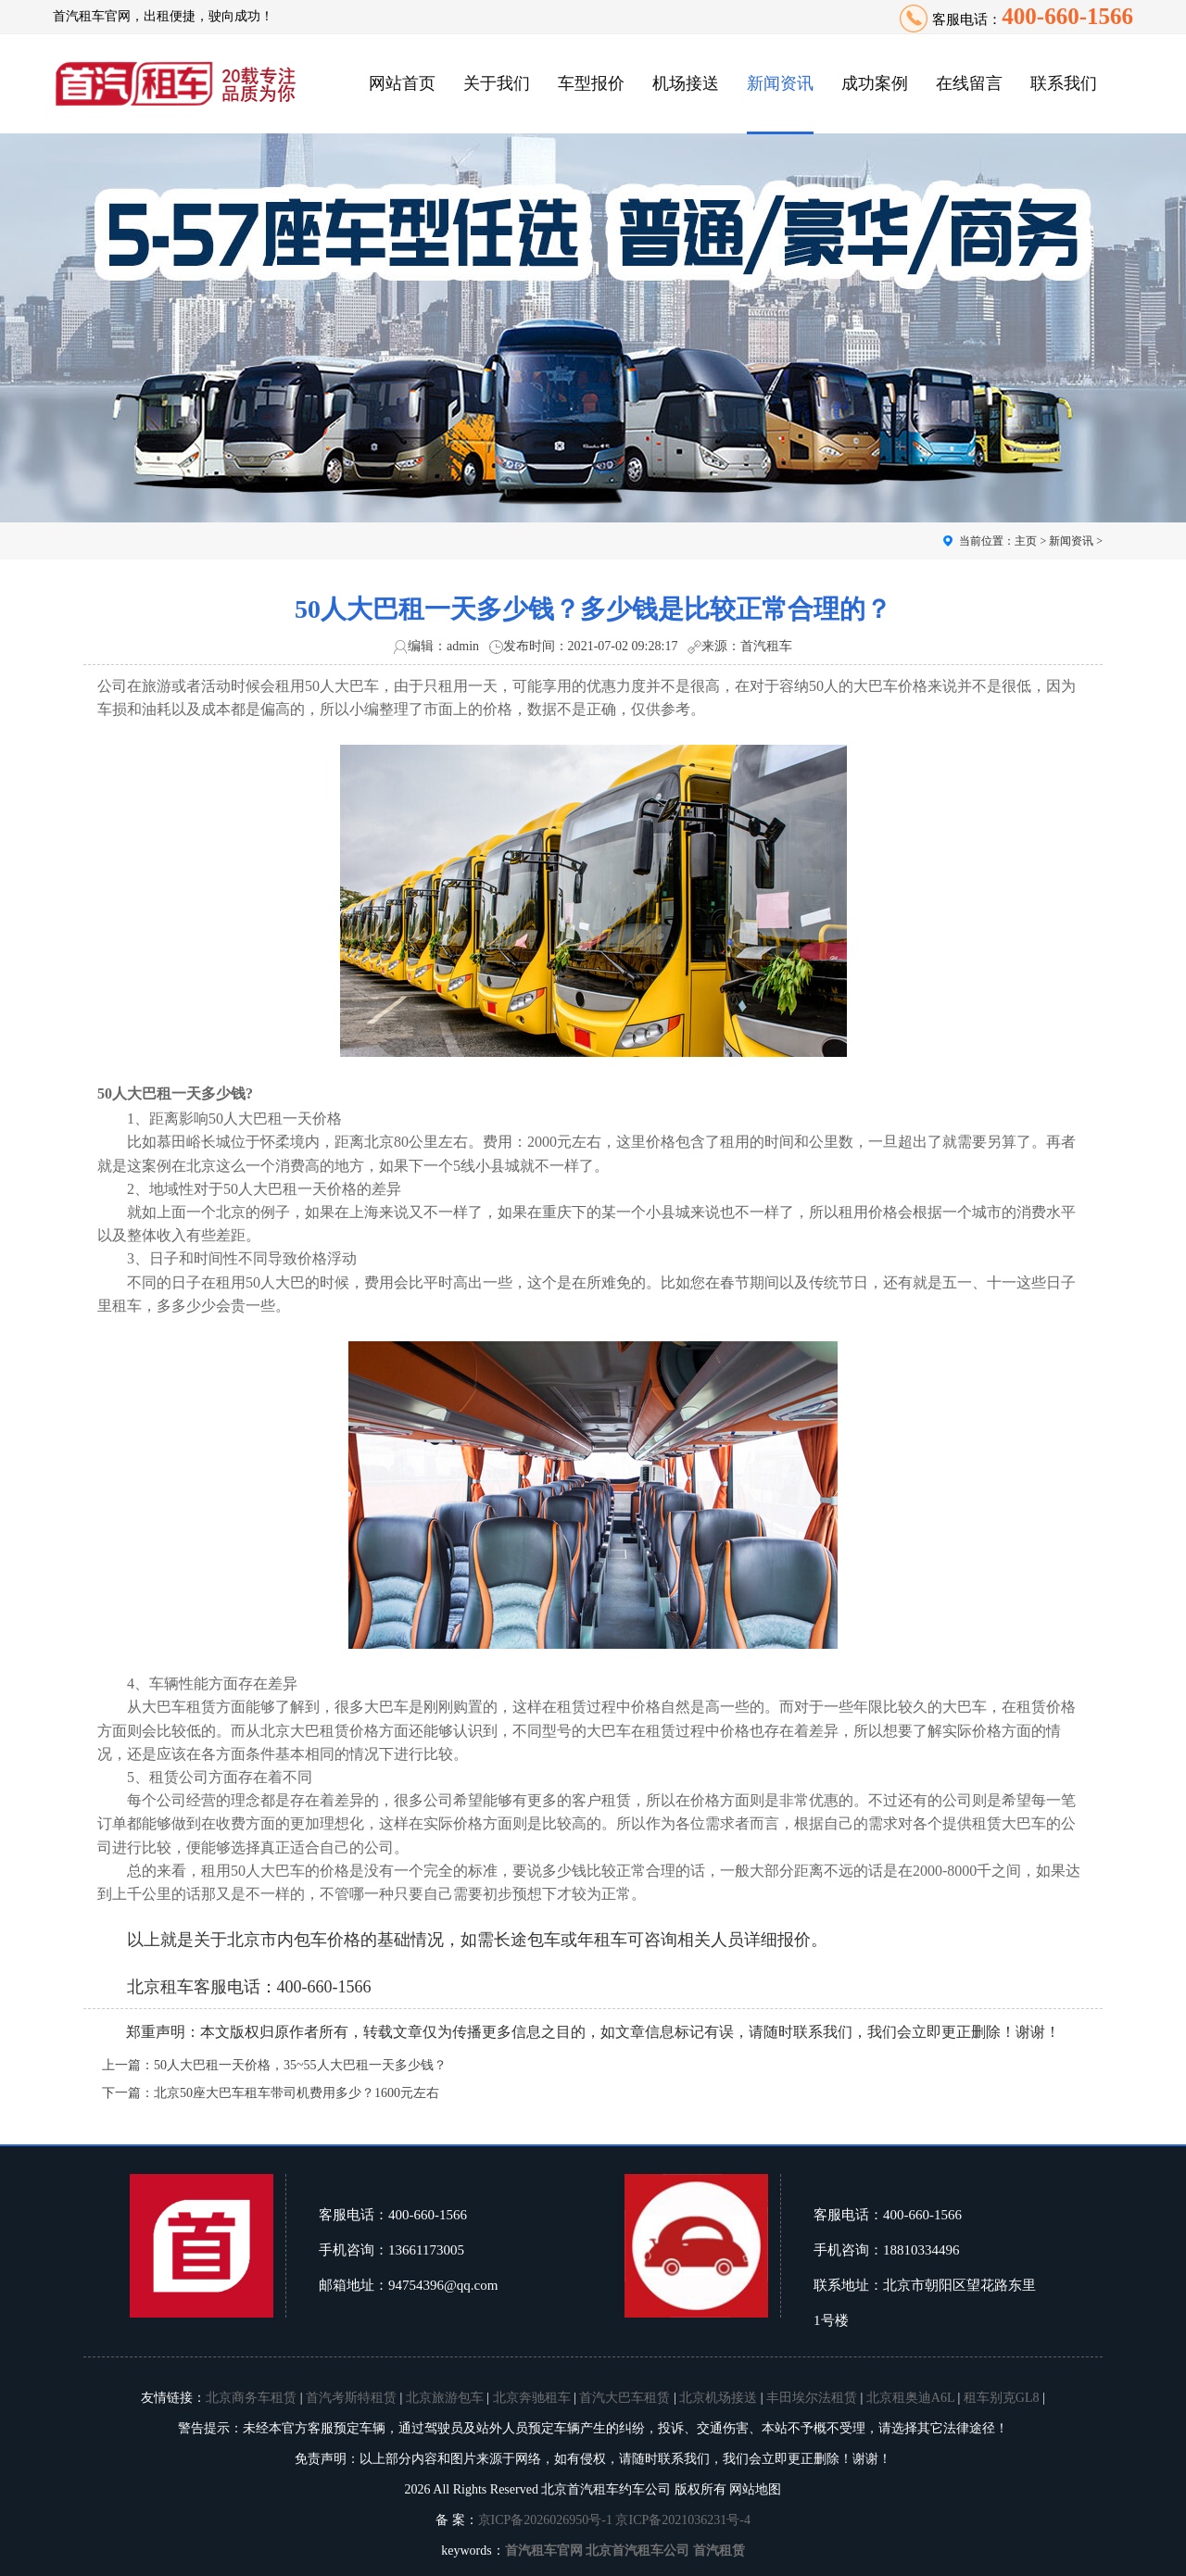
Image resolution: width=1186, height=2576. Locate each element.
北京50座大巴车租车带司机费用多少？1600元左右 (296, 2093)
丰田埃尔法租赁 (811, 2398)
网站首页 (402, 83)
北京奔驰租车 (532, 2398)
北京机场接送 (718, 2398)
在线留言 (969, 83)
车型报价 (591, 83)
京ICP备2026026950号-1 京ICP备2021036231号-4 (614, 2520)
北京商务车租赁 (251, 2398)
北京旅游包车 (445, 2398)
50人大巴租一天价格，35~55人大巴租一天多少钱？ (300, 2065)
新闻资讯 (780, 83)
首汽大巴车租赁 (624, 2398)
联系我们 (1063, 83)
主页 (1026, 540)
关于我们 (496, 83)
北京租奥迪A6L (910, 2398)
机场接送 (685, 83)
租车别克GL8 (1002, 2398)
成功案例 (874, 83)
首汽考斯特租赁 (351, 2398)
